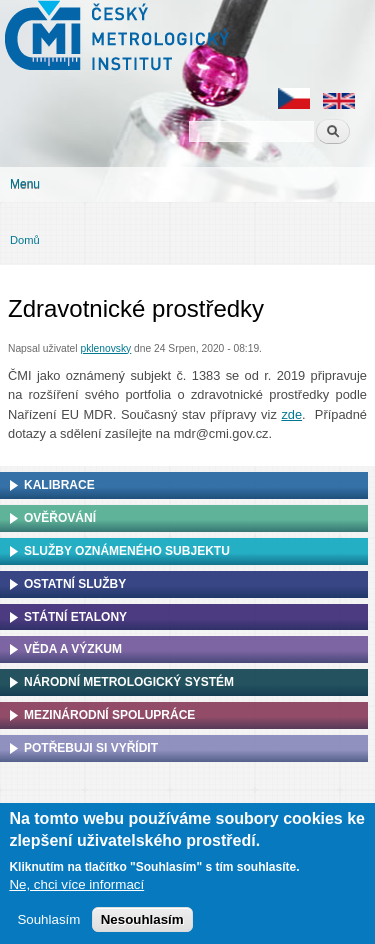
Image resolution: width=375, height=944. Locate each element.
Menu (25, 184)
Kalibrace (59, 485)
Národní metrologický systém (129, 682)
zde (291, 414)
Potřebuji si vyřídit (91, 748)
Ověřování (60, 518)
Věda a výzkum (73, 649)
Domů (25, 240)
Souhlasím (48, 923)
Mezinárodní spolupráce (109, 715)
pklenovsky (105, 348)
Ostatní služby (75, 584)
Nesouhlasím (142, 923)
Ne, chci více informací (76, 887)
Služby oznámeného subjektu (127, 551)
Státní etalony (75, 617)
